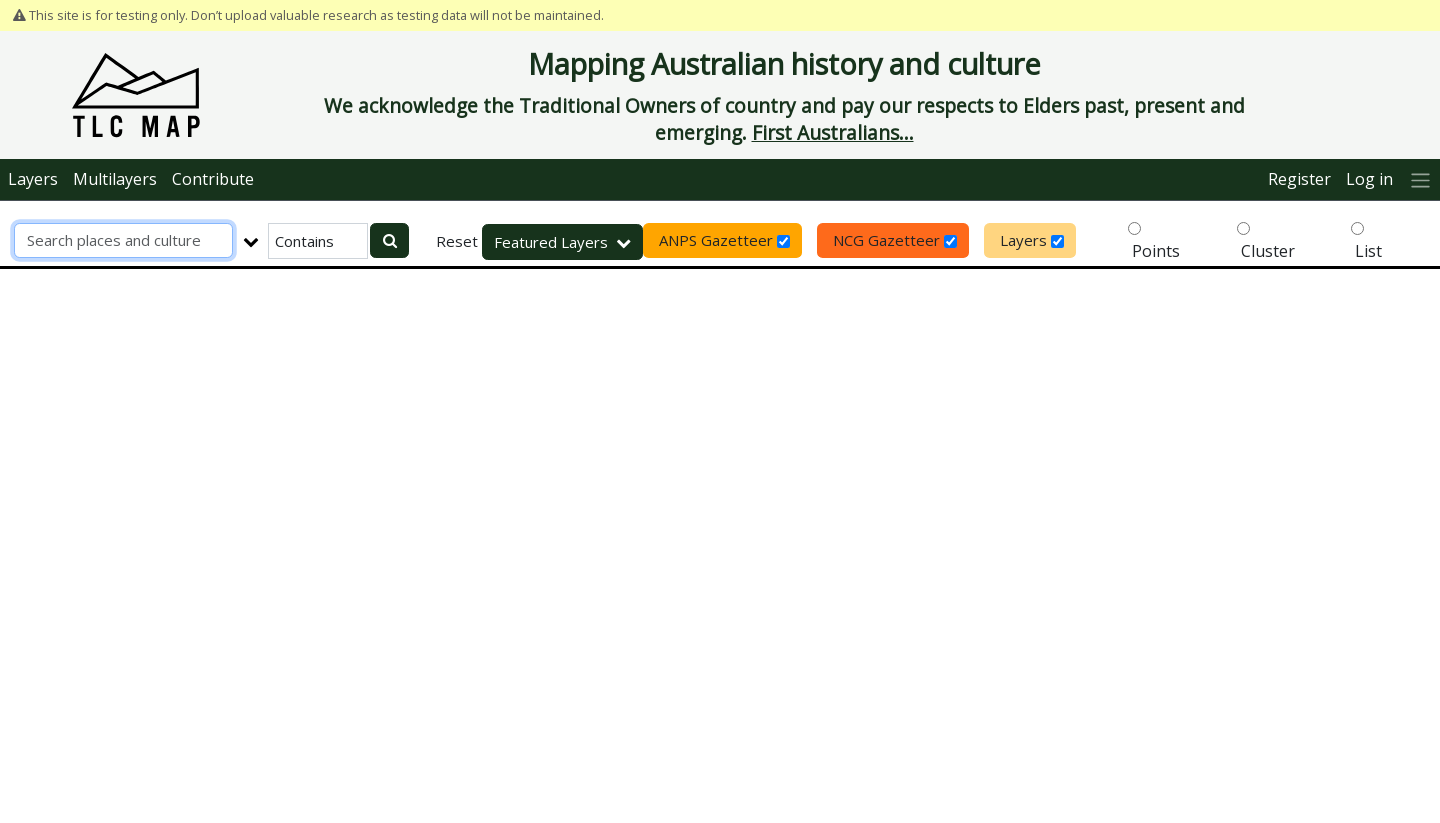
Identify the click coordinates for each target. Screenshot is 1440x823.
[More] (1421, 179)
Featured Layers (562, 242)
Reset (457, 241)
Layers (33, 179)
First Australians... (833, 132)
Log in (1369, 179)
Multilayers (115, 179)
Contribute (213, 179)
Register (1299, 179)
